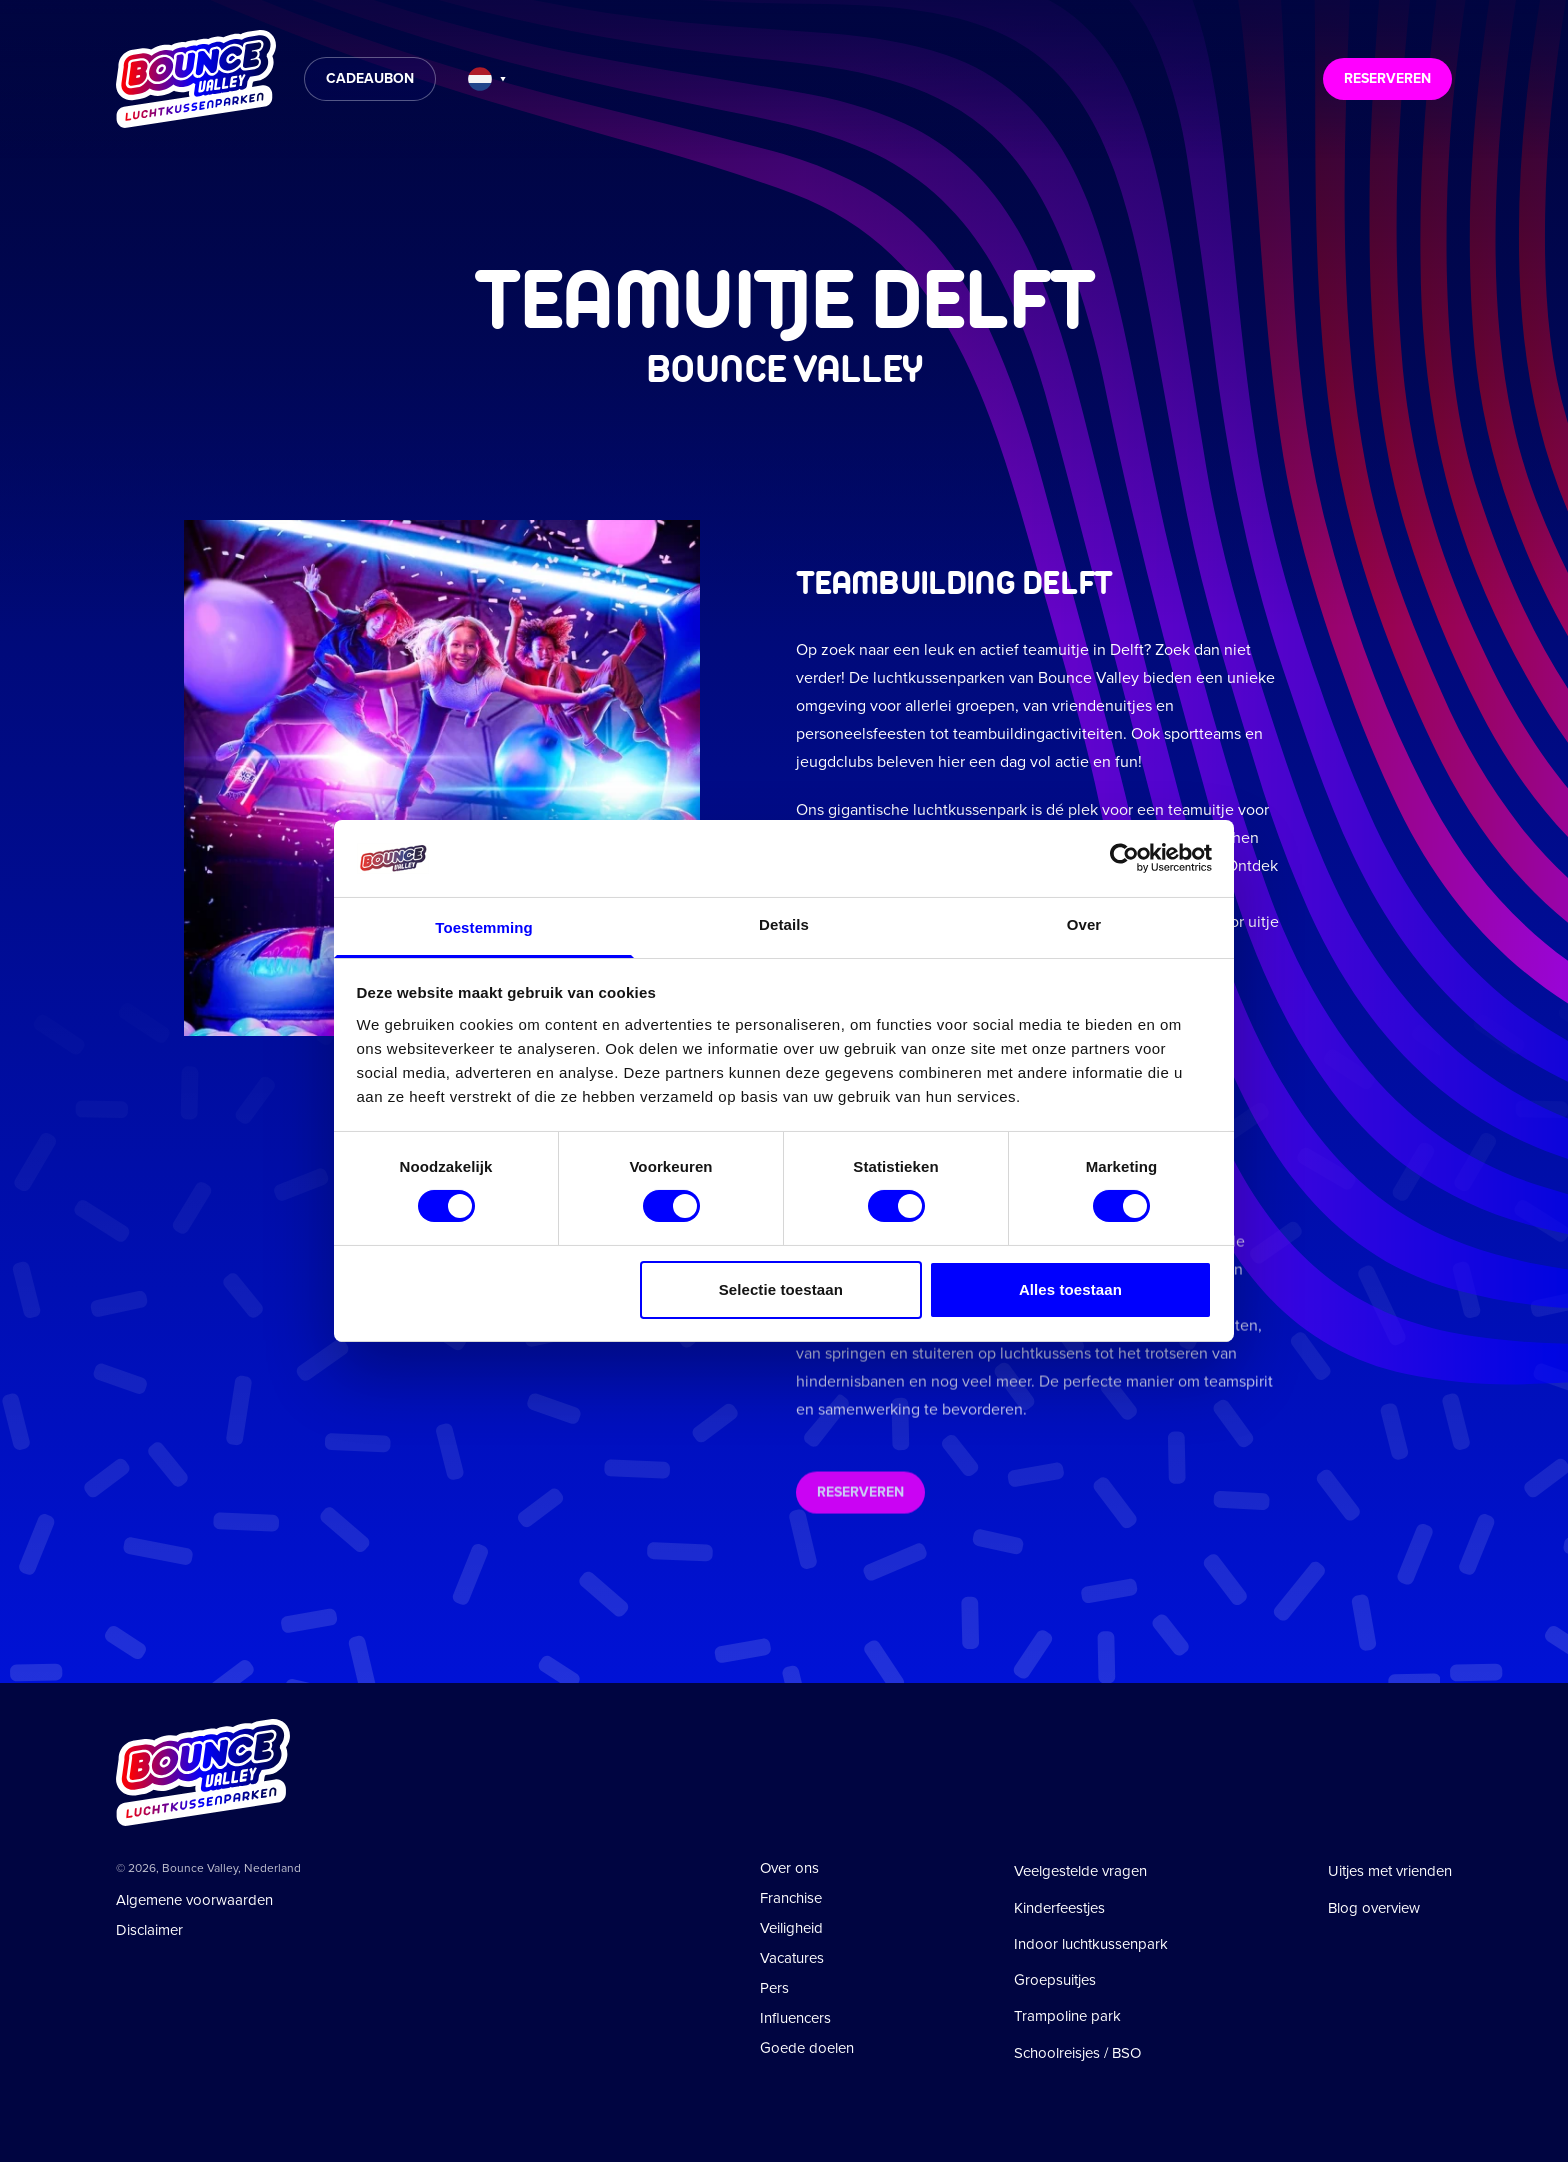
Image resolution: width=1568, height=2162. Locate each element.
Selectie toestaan (781, 1289)
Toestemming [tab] (484, 927)
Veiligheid (791, 1928)
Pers (774, 1988)
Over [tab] (1084, 924)
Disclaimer (149, 1930)
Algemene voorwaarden (194, 1900)
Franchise (791, 1898)
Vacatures (792, 1958)
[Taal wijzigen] (487, 79)
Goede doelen (807, 2048)
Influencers (795, 2018)
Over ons (789, 1868)
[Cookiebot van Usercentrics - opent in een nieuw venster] (1124, 858)
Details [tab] (784, 924)
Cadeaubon (370, 78)
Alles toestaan (1070, 1289)
